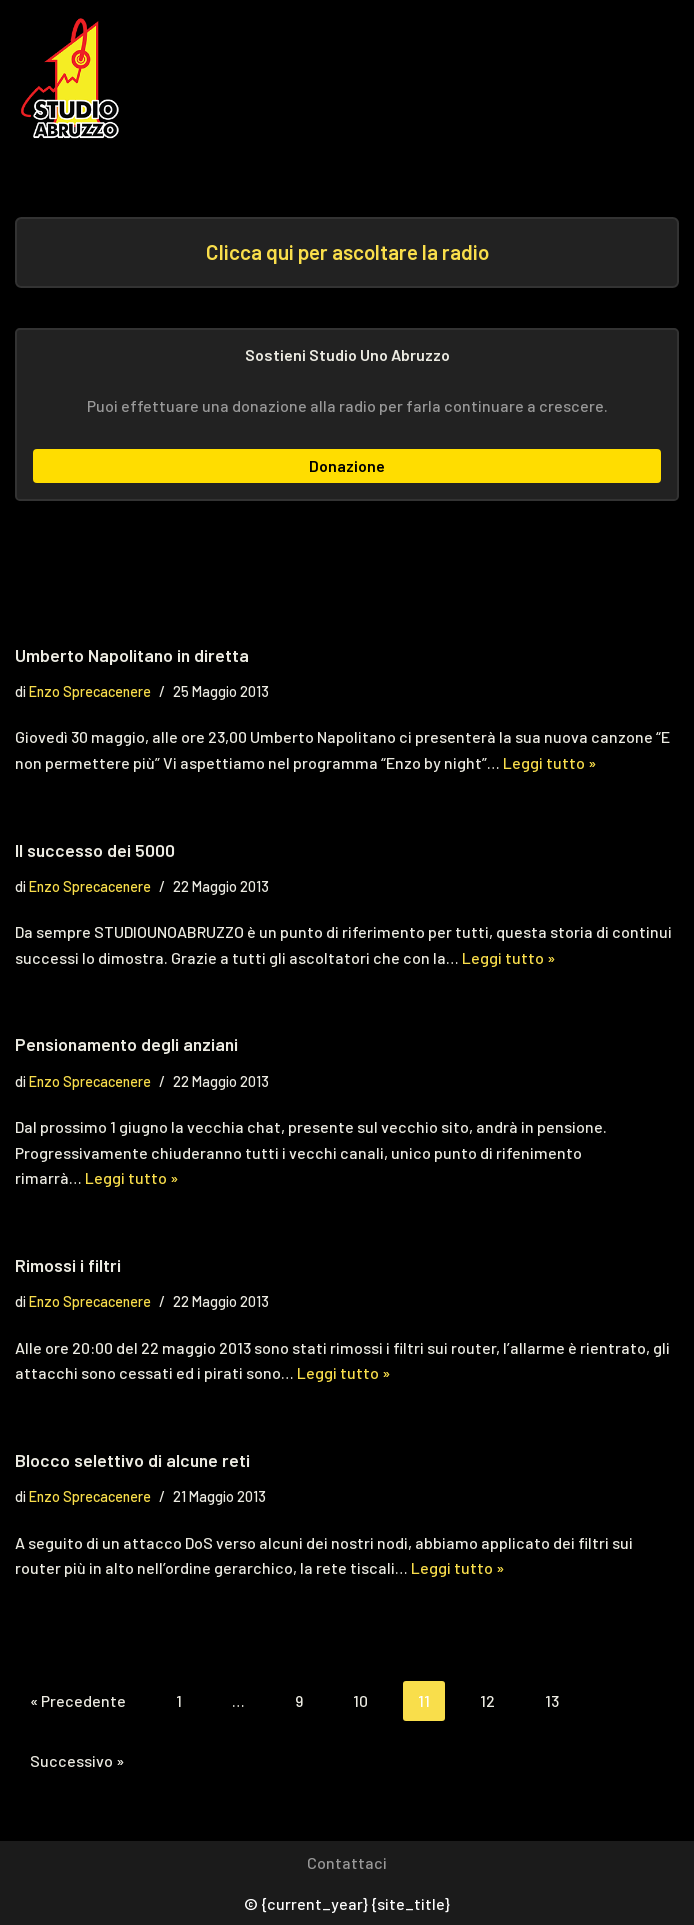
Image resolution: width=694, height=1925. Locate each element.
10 (360, 1700)
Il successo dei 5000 (95, 850)
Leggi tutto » (549, 762)
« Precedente (78, 1700)
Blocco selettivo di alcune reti (132, 1460)
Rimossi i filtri (68, 1265)
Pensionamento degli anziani (126, 1044)
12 (487, 1700)
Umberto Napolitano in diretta (132, 655)
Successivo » (77, 1760)
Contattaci (347, 1862)
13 (552, 1700)
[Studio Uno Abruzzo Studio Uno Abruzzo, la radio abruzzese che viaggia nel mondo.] (75, 78)
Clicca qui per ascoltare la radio (347, 251)
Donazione (347, 465)
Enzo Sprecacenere (90, 691)
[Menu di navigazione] (635, 78)
